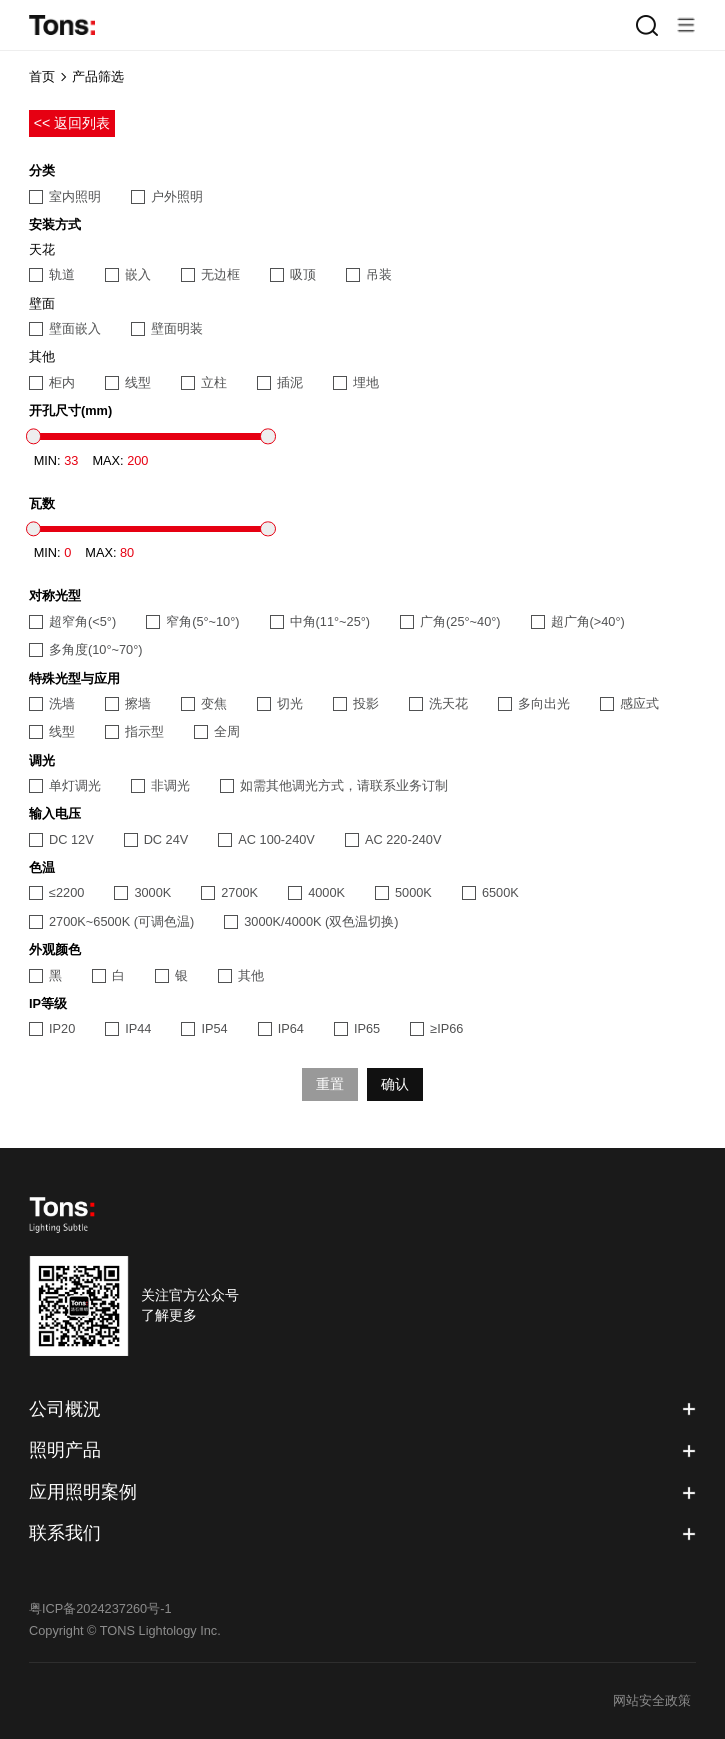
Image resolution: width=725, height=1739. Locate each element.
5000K (403, 892)
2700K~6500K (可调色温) (111, 921)
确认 (395, 1084)
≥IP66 (436, 1028)
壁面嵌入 (65, 328)
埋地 (356, 382)
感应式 (629, 703)
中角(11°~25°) (320, 621)
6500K (490, 892)
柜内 (52, 382)
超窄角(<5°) (72, 621)
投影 (356, 703)
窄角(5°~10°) (192, 621)
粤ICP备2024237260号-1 (100, 1608)
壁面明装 (167, 328)
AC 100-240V (266, 839)
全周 (217, 731)
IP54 (204, 1028)
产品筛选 (98, 76)
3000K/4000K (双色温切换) (311, 921)
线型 (128, 382)
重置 (330, 1084)
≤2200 (56, 892)
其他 (241, 975)
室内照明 (65, 196)
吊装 (369, 274)
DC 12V (61, 839)
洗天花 (438, 703)
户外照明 (167, 196)
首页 (42, 76)
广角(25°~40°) (450, 621)
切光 (280, 703)
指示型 (134, 731)
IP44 (128, 1028)
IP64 (281, 1028)
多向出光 (534, 703)
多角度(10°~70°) (86, 649)
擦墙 (128, 703)
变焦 (204, 703)
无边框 (210, 274)
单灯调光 (65, 785)
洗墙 (52, 703)
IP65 (357, 1028)
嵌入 (128, 274)
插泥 (280, 382)
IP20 (52, 1028)
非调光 (160, 785)
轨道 (52, 274)
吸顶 (293, 274)
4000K (316, 892)
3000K (142, 892)
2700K (229, 892)
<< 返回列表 (72, 123)
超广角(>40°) (578, 621)
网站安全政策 (652, 1700)
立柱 (204, 382)
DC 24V (156, 839)
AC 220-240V (393, 839)
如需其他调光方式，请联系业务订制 (334, 785)
